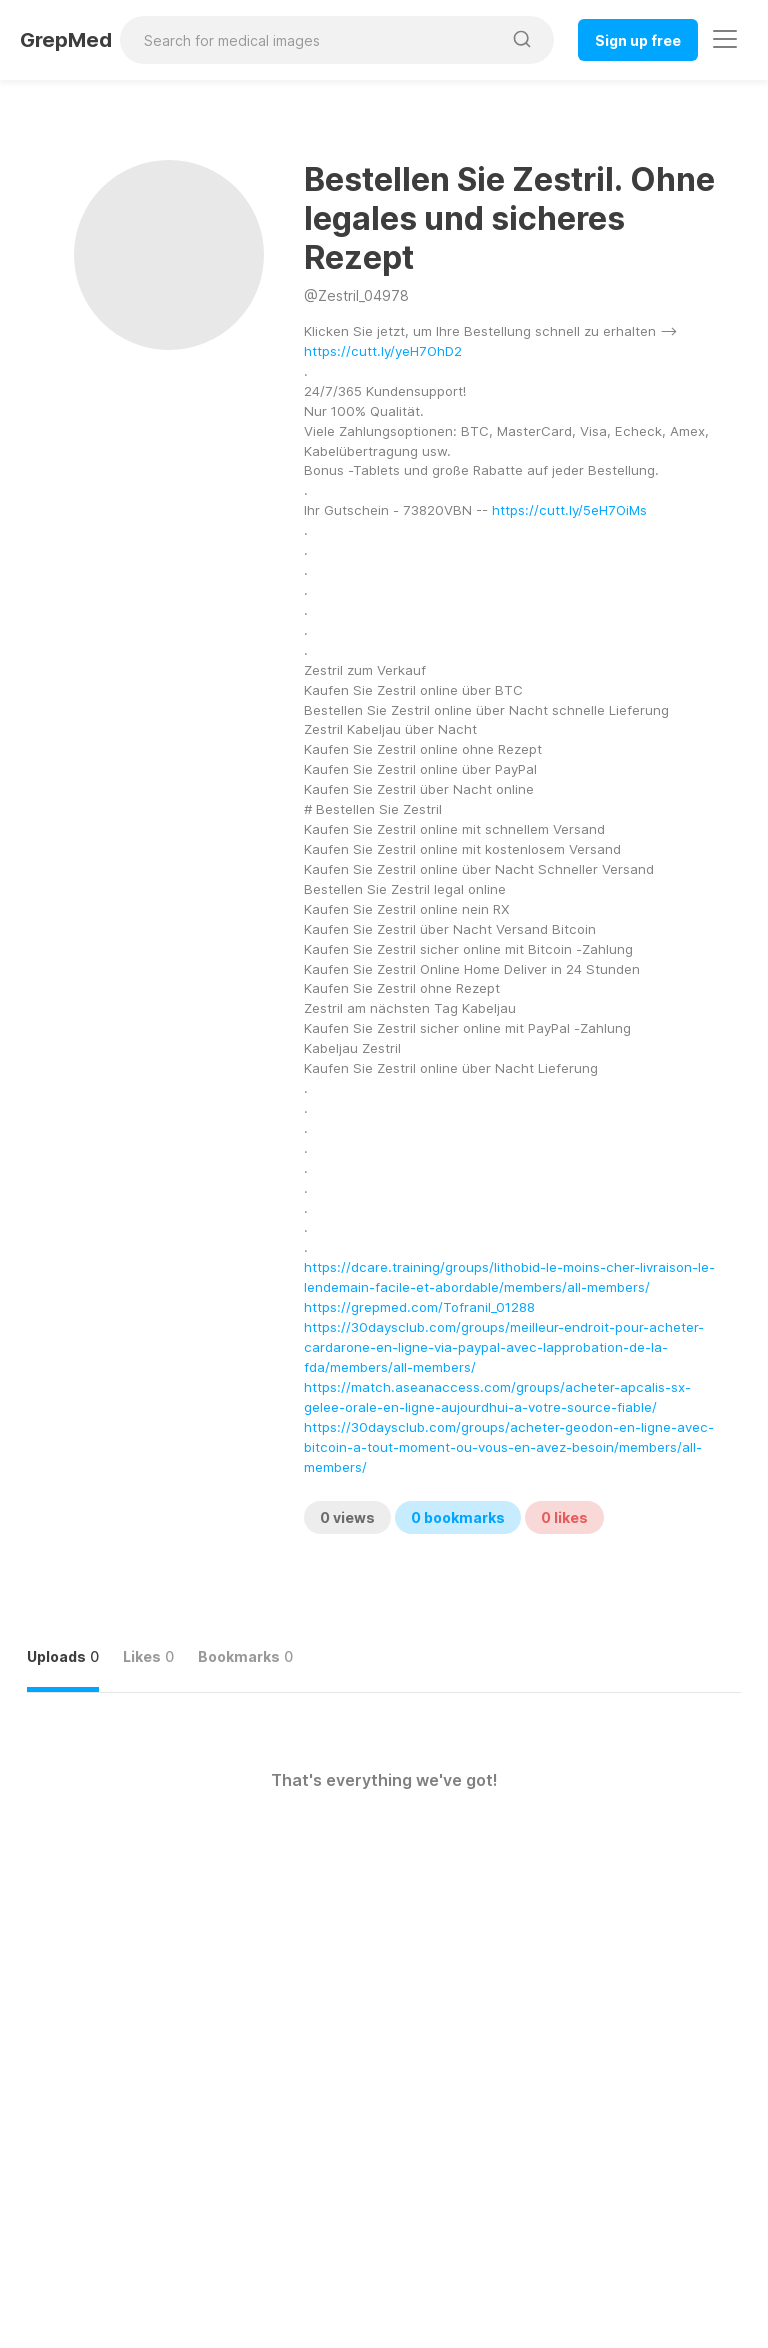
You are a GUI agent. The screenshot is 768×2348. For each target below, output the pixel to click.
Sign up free (638, 40)
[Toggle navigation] (725, 39)
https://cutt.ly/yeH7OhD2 (383, 351)
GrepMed (66, 40)
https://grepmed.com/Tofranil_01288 (419, 1307)
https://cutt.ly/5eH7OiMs (569, 510)
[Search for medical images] (310, 40)
